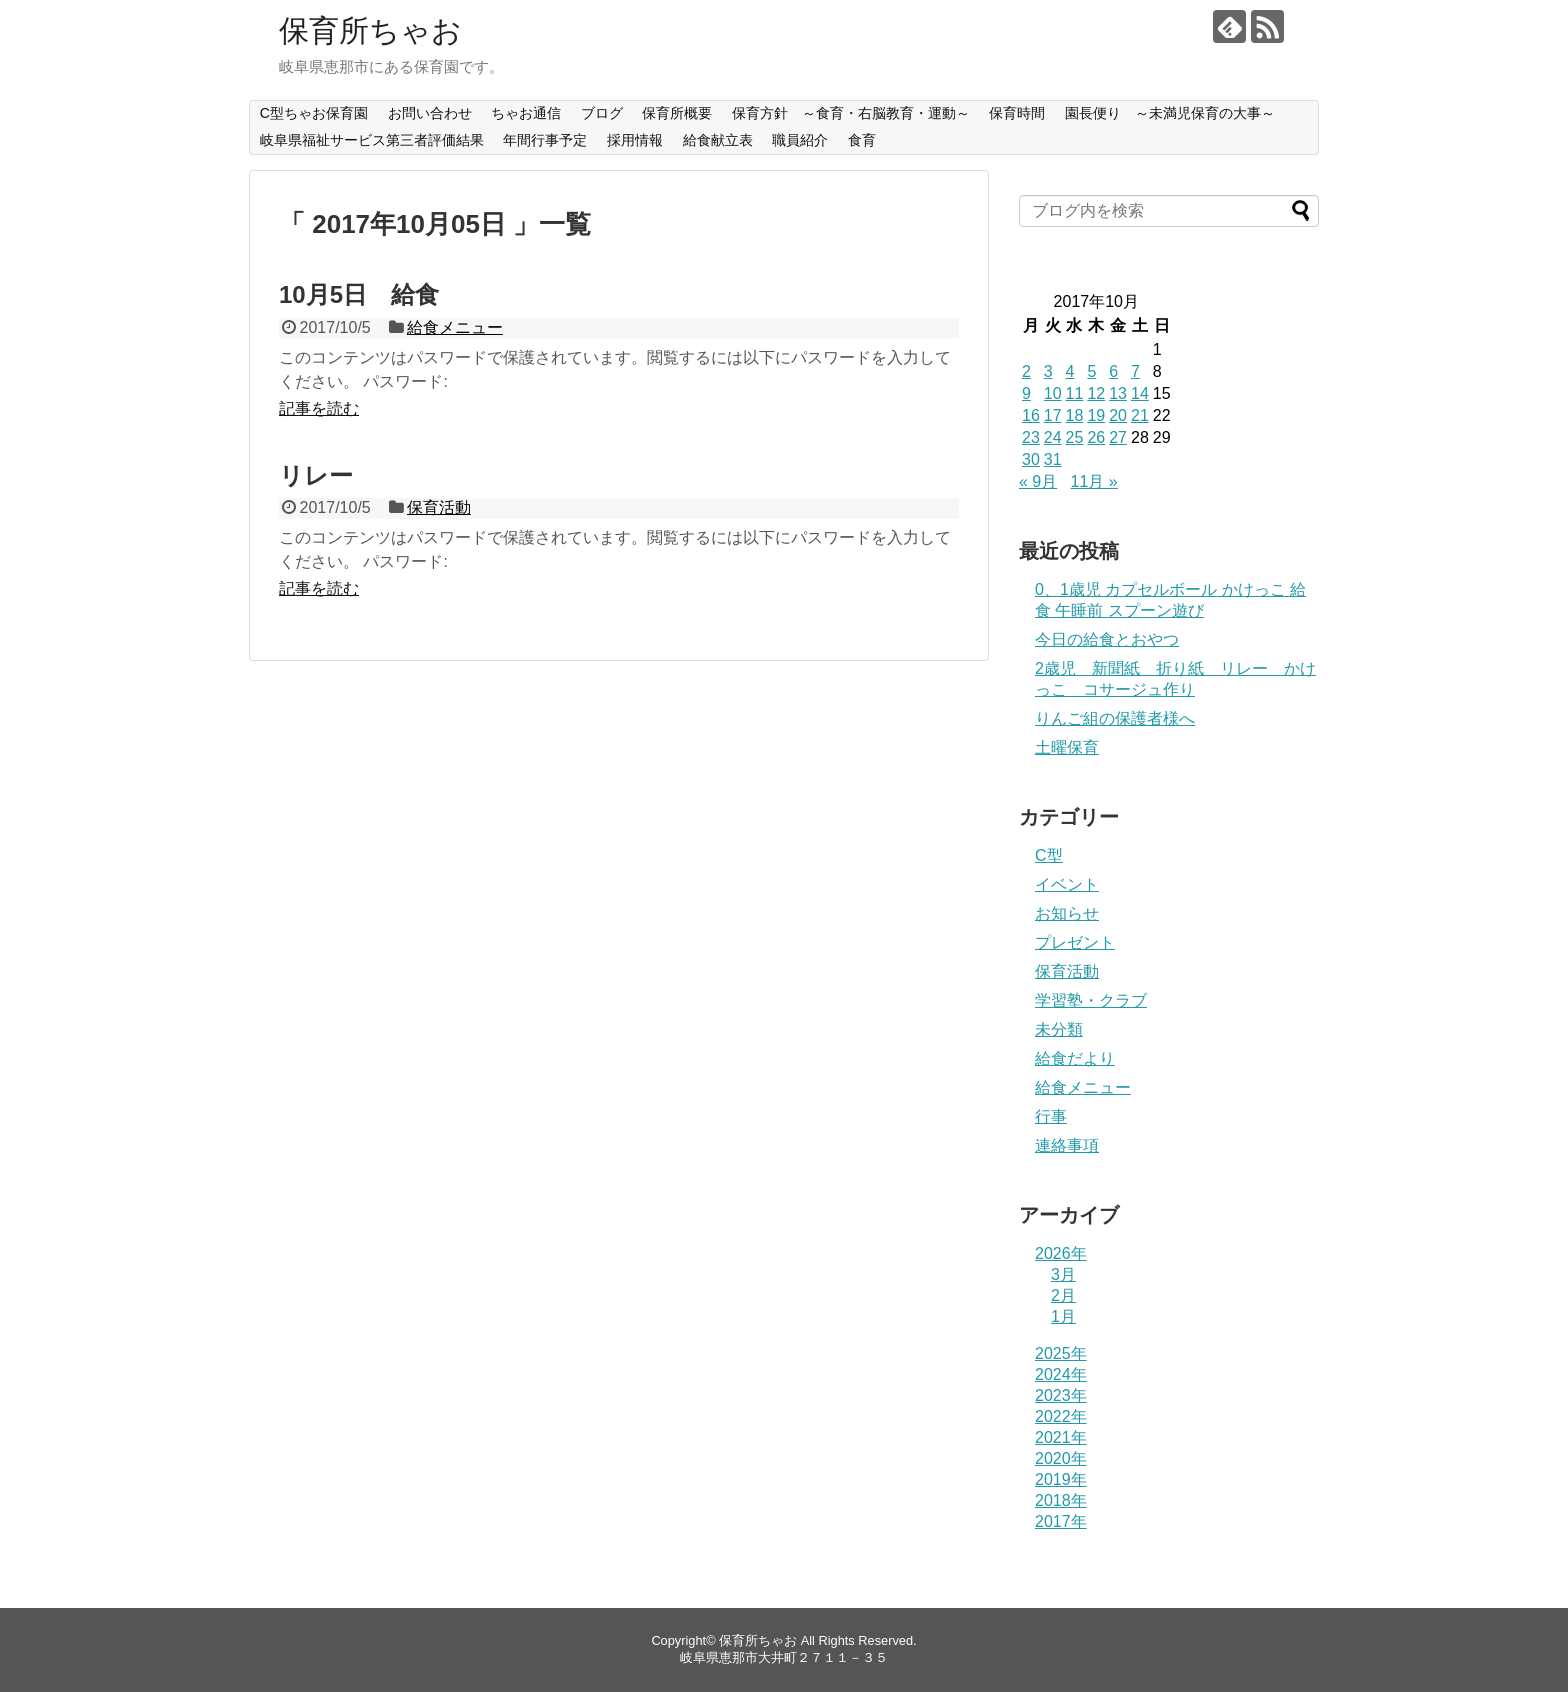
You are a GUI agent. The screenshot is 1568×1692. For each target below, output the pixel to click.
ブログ (602, 113)
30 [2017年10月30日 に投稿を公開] (1031, 459)
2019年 (1061, 1479)
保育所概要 (677, 113)
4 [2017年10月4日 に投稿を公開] (1070, 371)
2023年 (1061, 1395)
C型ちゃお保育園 (314, 113)
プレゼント (1075, 942)
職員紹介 (800, 140)
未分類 (1059, 1029)
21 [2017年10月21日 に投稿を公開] (1140, 415)
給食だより (1075, 1058)
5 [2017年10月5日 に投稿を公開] (1091, 371)
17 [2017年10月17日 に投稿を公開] (1053, 415)
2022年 (1061, 1416)
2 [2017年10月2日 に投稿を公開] (1026, 371)
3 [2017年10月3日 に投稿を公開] (1048, 371)
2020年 (1061, 1458)
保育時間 (1017, 113)
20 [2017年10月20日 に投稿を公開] (1118, 415)
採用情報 (635, 140)
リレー (316, 475)
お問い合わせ (430, 113)
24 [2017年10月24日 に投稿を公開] (1053, 437)
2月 (1063, 1295)
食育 (862, 140)
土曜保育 (1067, 747)
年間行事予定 (545, 140)
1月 (1063, 1316)
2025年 (1061, 1353)
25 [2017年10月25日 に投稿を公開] (1075, 437)
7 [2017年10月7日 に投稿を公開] (1135, 371)
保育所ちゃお (370, 30)
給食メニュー (455, 327)
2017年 (1061, 1521)
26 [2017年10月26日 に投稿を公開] (1096, 437)
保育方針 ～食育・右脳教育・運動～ (851, 113)
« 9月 (1038, 481)
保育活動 (439, 507)
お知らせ (1067, 913)
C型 (1049, 855)
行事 (1051, 1116)
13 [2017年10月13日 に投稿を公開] (1118, 393)
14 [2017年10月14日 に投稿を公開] (1140, 393)
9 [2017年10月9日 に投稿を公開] (1026, 393)
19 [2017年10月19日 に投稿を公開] (1096, 415)
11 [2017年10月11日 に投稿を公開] (1075, 393)
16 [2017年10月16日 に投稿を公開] (1031, 415)
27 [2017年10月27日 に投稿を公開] (1118, 437)
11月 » (1094, 481)
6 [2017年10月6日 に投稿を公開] (1113, 371)
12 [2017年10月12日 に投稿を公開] (1096, 393)
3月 (1063, 1274)
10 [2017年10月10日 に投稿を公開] (1053, 393)
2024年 (1061, 1374)
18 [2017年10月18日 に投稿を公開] (1075, 415)
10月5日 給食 (359, 294)
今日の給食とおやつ (1107, 639)
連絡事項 (1067, 1145)
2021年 (1061, 1437)
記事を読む (319, 408)
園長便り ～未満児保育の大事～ (1170, 113)
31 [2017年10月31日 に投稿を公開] (1053, 459)
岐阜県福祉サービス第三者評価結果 (372, 140)
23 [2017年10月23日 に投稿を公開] (1031, 437)
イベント (1067, 884)
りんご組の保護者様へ (1115, 718)
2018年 (1061, 1500)
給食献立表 (718, 140)
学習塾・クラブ (1091, 1000)
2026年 (1061, 1253)
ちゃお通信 (526, 113)
